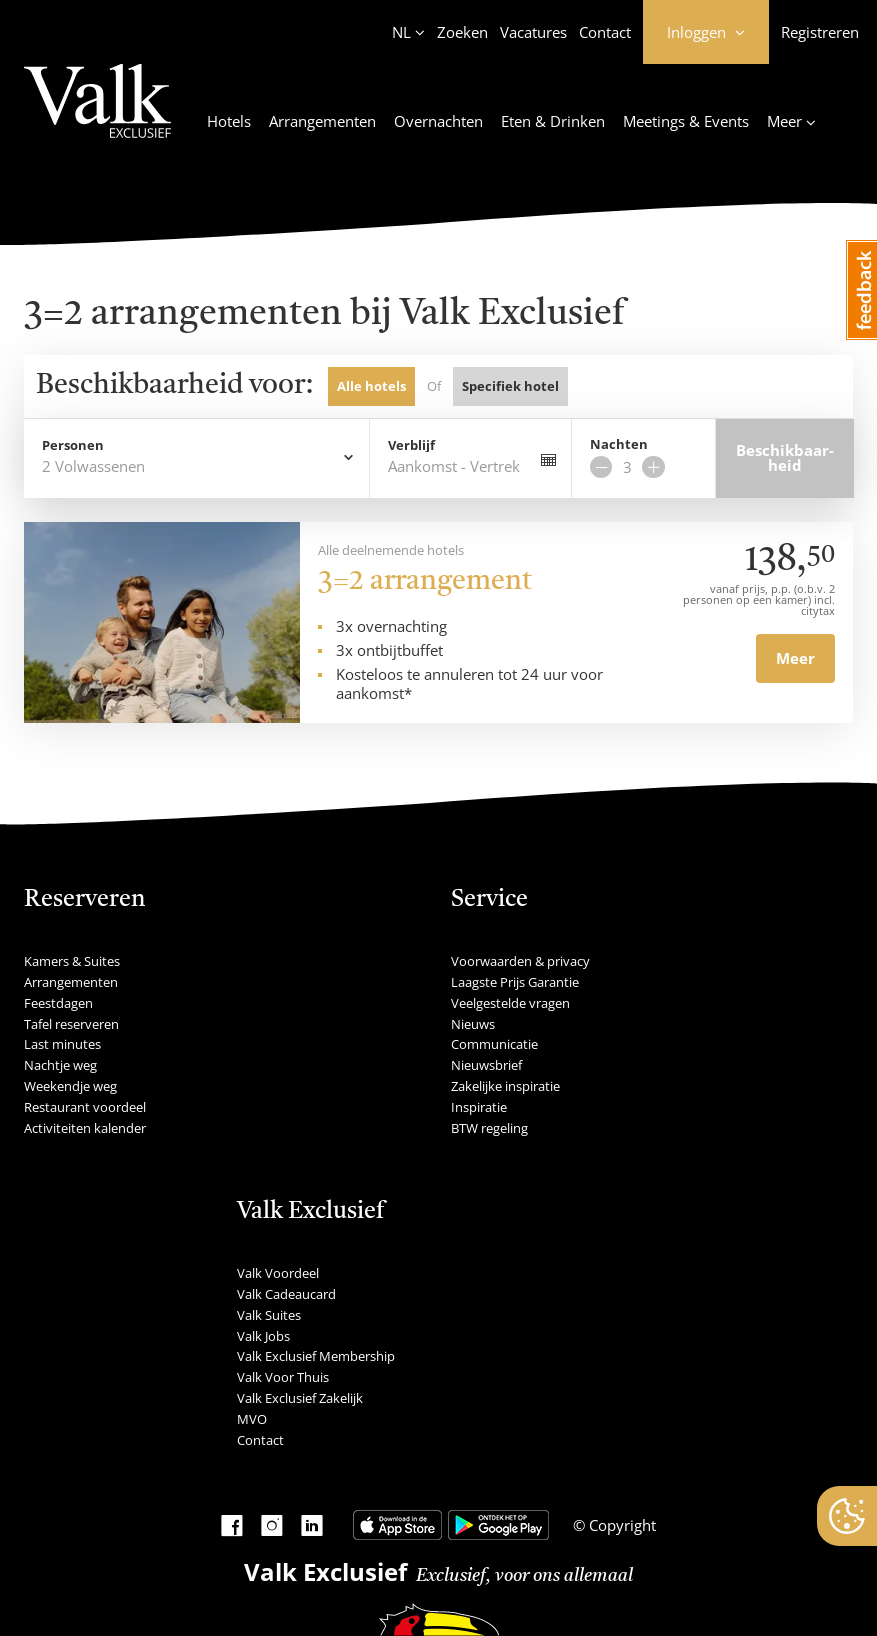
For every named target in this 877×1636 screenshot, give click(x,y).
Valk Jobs (263, 1336)
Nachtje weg (60, 1065)
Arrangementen (322, 121)
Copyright (620, 1525)
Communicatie (494, 1044)
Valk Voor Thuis (283, 1377)
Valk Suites (269, 1315)
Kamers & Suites (72, 961)
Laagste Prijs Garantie (515, 982)
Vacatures (533, 32)
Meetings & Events (686, 121)
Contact (605, 32)
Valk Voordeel (278, 1273)
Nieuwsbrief (486, 1065)
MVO (252, 1419)
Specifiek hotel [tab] (510, 386)
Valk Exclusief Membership (316, 1356)
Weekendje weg (70, 1086)
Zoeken (462, 32)
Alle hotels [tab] (371, 386)
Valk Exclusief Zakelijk (300, 1398)
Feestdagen (58, 1003)
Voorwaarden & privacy (520, 961)
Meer (795, 658)
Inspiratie (479, 1107)
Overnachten (438, 121)
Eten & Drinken (553, 121)
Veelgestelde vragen (510, 1003)
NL (401, 32)
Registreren (820, 32)
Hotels (229, 121)
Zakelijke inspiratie (505, 1086)
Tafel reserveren (71, 1024)
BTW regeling (489, 1128)
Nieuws (473, 1024)
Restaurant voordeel (85, 1107)
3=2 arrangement (425, 582)
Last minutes (62, 1044)
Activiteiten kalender (85, 1128)
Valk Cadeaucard (286, 1294)
